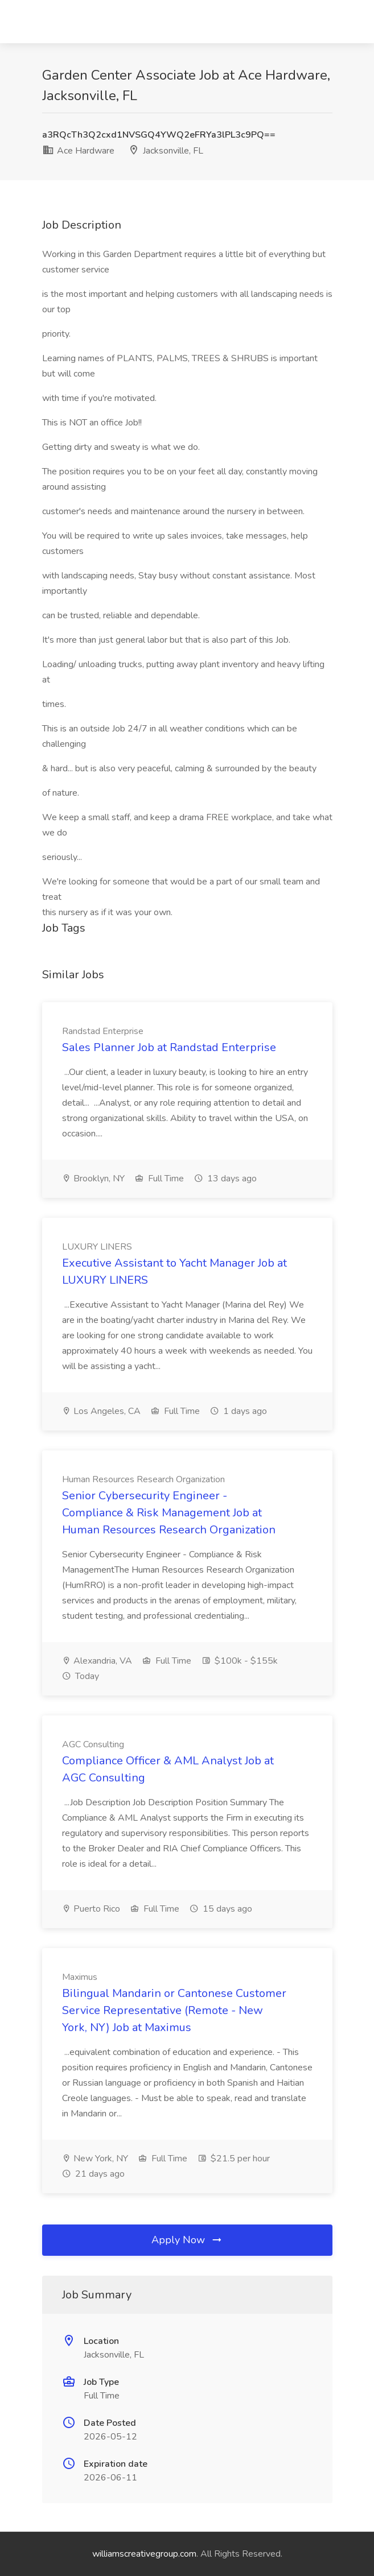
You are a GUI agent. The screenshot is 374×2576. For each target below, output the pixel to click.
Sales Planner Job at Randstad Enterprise (169, 1047)
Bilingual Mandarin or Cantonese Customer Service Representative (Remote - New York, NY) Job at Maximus (174, 2010)
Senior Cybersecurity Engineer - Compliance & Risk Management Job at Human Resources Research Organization (169, 1512)
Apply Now (187, 2240)
